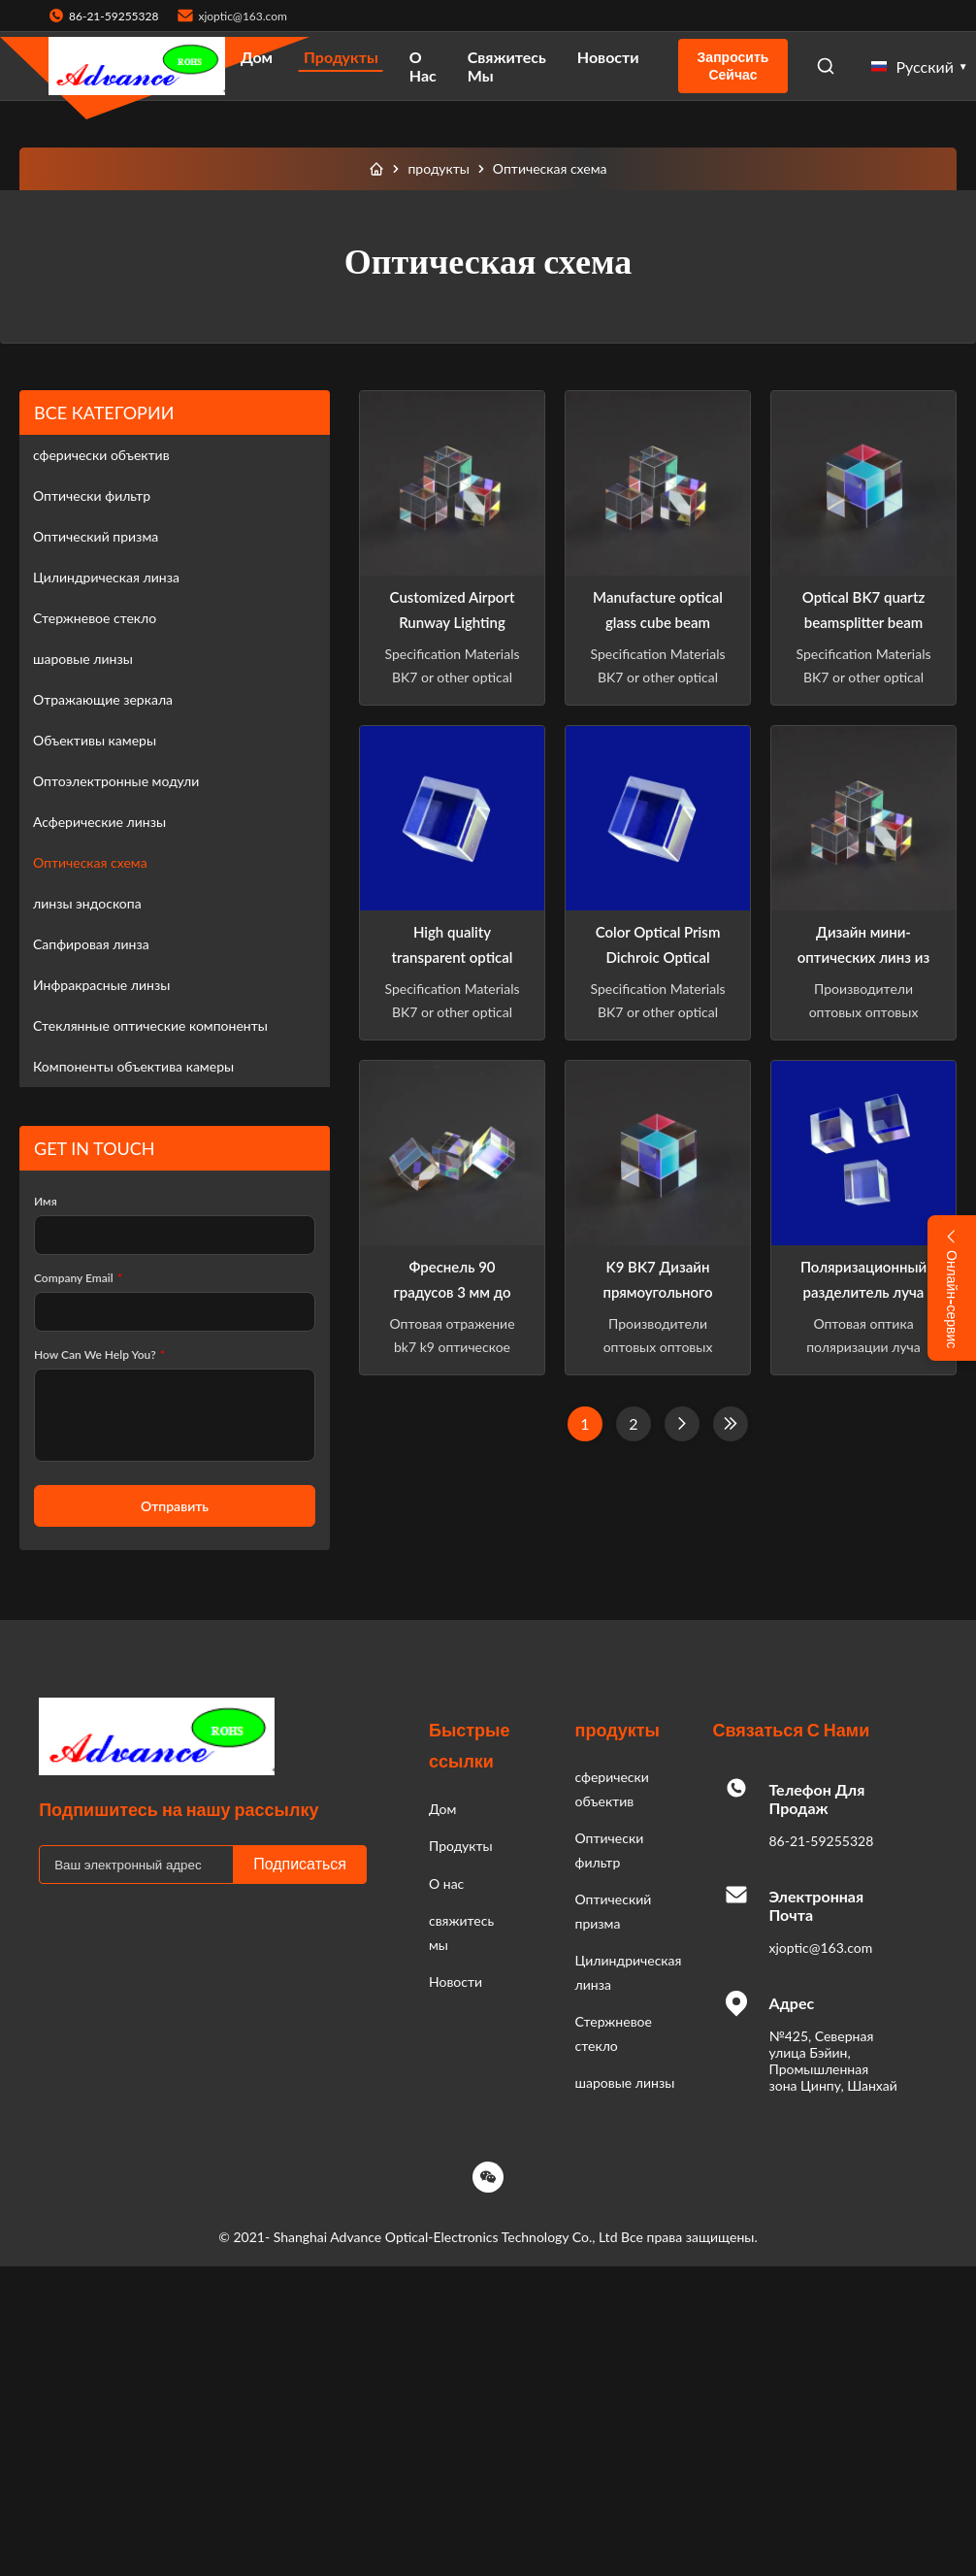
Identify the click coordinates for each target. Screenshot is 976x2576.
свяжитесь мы (507, 66)
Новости (608, 57)
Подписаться (299, 1864)
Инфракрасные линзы (101, 984)
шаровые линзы (83, 658)
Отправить (175, 1506)
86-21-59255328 (820, 1841)
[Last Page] (730, 1423)
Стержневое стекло (94, 618)
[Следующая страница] (682, 1423)
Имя (45, 1201)
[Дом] (376, 169)
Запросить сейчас (733, 66)
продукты (438, 168)
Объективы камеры (94, 740)
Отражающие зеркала (103, 699)
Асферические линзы (99, 821)
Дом (257, 57)
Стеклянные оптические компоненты (150, 1025)
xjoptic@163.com (242, 16)
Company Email (78, 1278)
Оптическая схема (90, 862)
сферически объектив (101, 454)
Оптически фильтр (91, 495)
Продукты (341, 57)
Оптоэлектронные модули (116, 781)
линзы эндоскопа (87, 903)
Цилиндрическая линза (106, 577)
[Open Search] (825, 66)
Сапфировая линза (91, 944)
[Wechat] (488, 2177)
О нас (423, 66)
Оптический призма (95, 536)
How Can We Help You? (99, 1354)
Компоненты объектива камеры (133, 1066)
